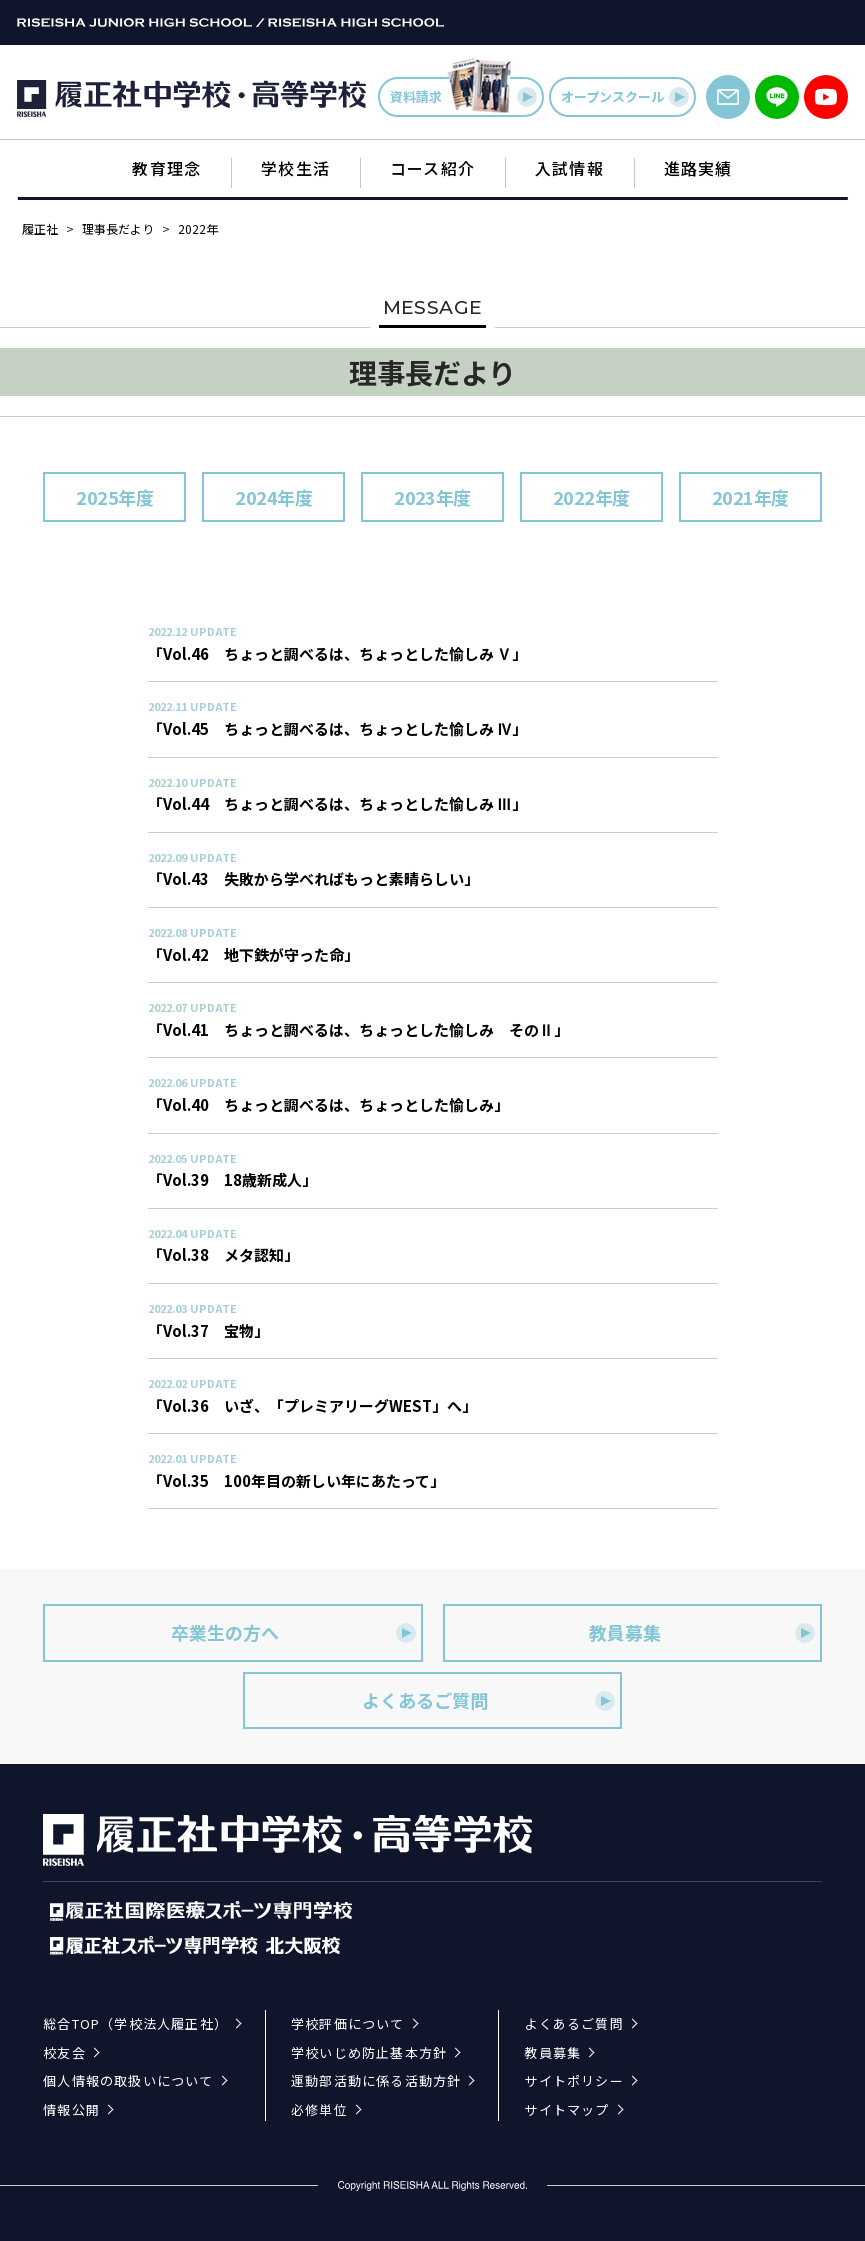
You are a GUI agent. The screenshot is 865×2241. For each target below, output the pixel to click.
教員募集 (702, 1632)
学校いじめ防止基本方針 (369, 2052)
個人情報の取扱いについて (128, 2080)
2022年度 (591, 497)
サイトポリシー (573, 2080)
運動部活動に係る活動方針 (376, 2080)
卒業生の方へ (293, 1632)
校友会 (64, 2052)
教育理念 (166, 168)
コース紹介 (432, 168)
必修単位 (319, 2109)
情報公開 (71, 2109)
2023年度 (432, 497)
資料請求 (463, 96)
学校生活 (295, 168)
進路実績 (698, 168)
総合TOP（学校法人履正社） (135, 2023)
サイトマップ (566, 2109)
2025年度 (114, 497)
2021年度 (750, 497)
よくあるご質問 (488, 1700)
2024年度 (273, 497)
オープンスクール (625, 97)
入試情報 (569, 168)
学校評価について (348, 2023)
